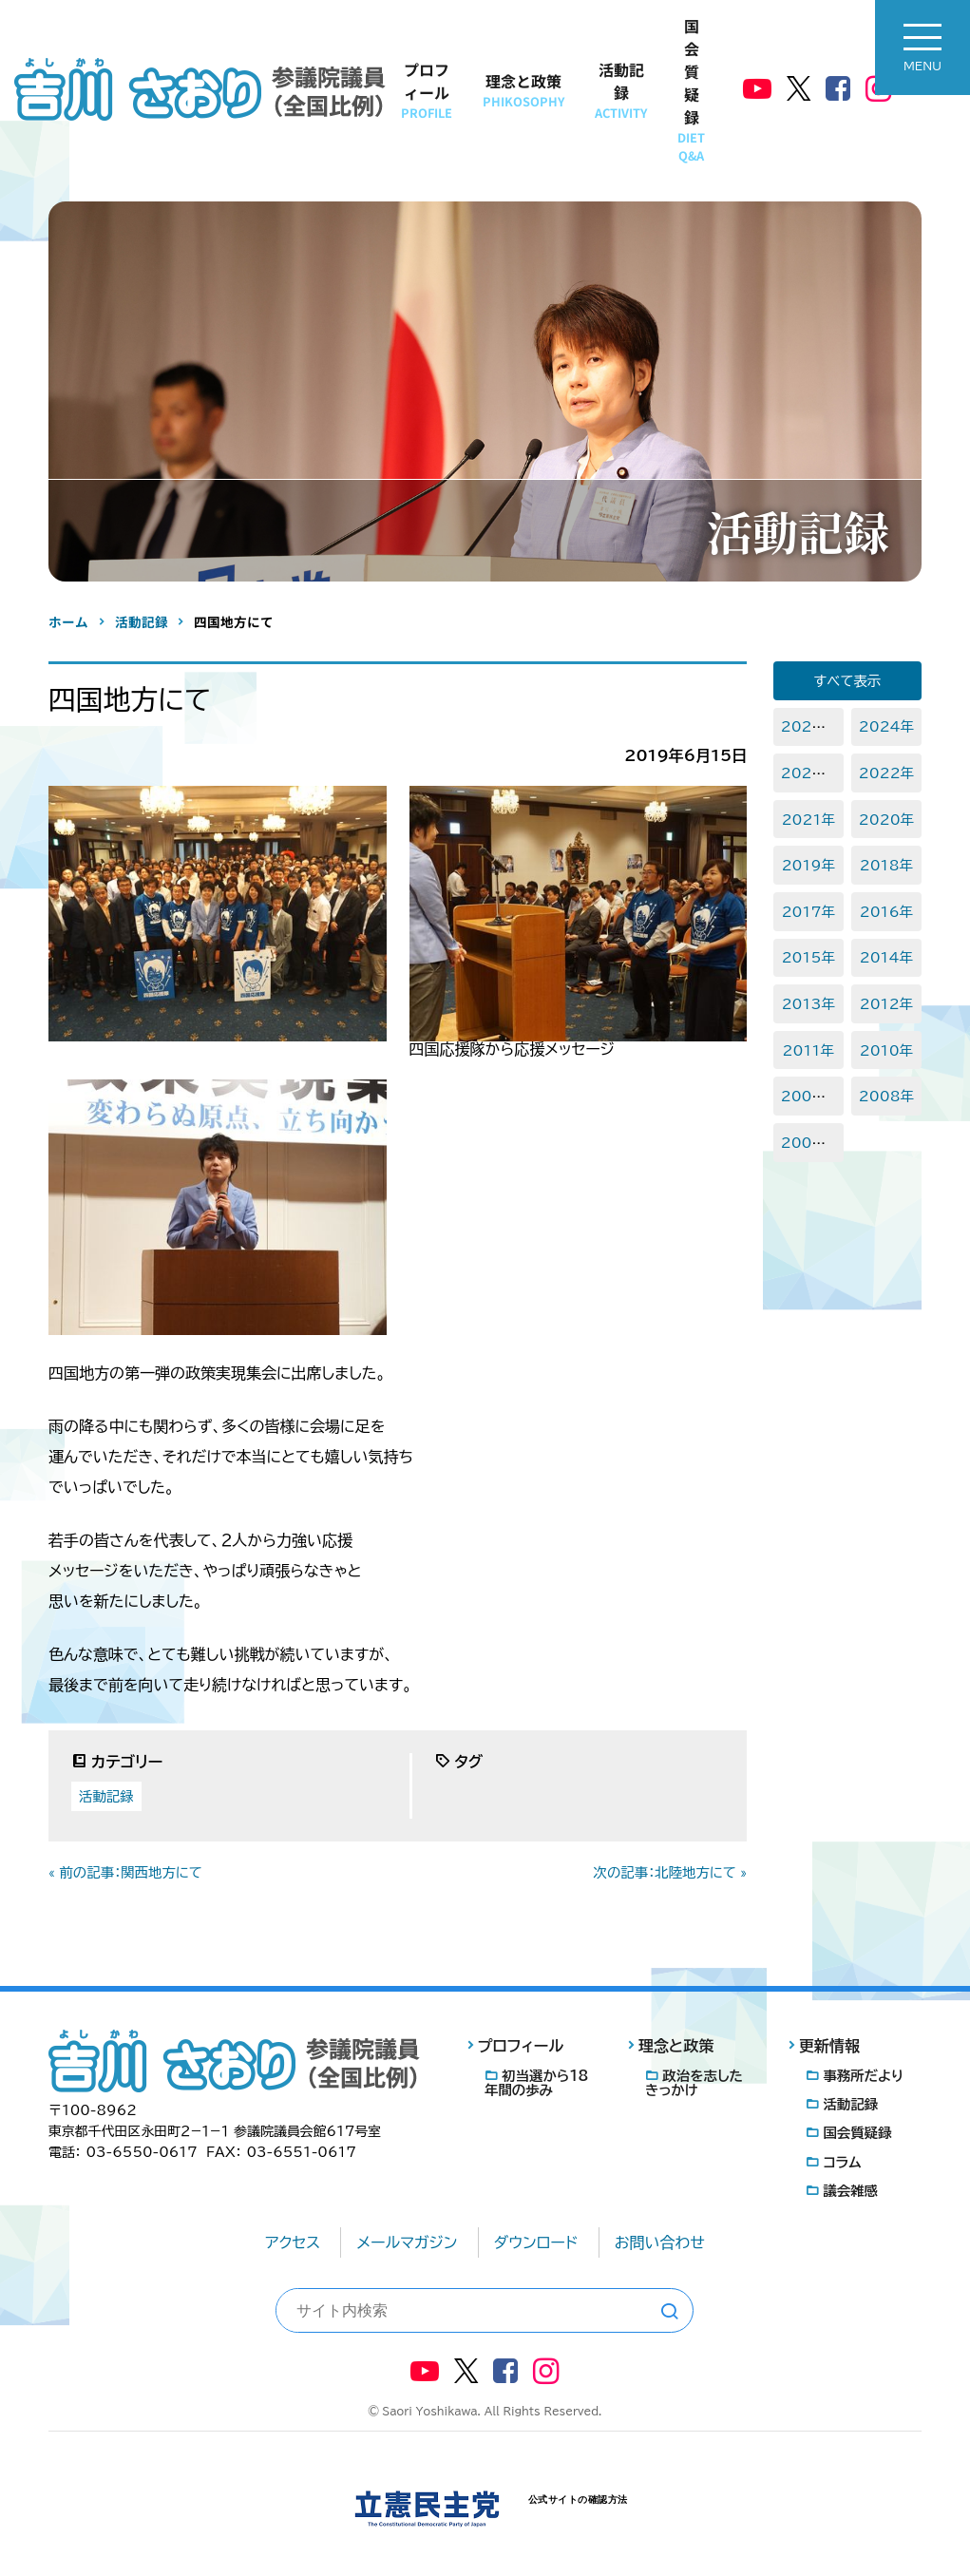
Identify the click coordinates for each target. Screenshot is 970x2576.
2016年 (886, 912)
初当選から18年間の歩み (536, 2083)
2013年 (808, 1004)
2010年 (886, 1050)
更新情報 (829, 2045)
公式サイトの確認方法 (578, 2499)
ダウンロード (536, 2242)
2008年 (886, 1096)
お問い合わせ (660, 2242)
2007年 (808, 1142)
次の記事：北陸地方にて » (671, 1872)
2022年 (886, 773)
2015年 (808, 957)
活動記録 (621, 90)
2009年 (808, 1096)
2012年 (886, 1004)
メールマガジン (406, 2242)
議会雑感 (850, 2191)
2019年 (808, 865)
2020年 (886, 819)
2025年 (808, 726)
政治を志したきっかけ (694, 2083)
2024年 (886, 726)
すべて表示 (847, 681)
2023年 (808, 773)
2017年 (808, 912)
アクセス (292, 2242)
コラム (842, 2162)
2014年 (886, 957)
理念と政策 (523, 89)
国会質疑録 (691, 89)
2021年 (808, 819)
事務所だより (863, 2076)
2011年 (808, 1050)
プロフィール (426, 90)
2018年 (886, 865)
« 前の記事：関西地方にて (125, 1872)
